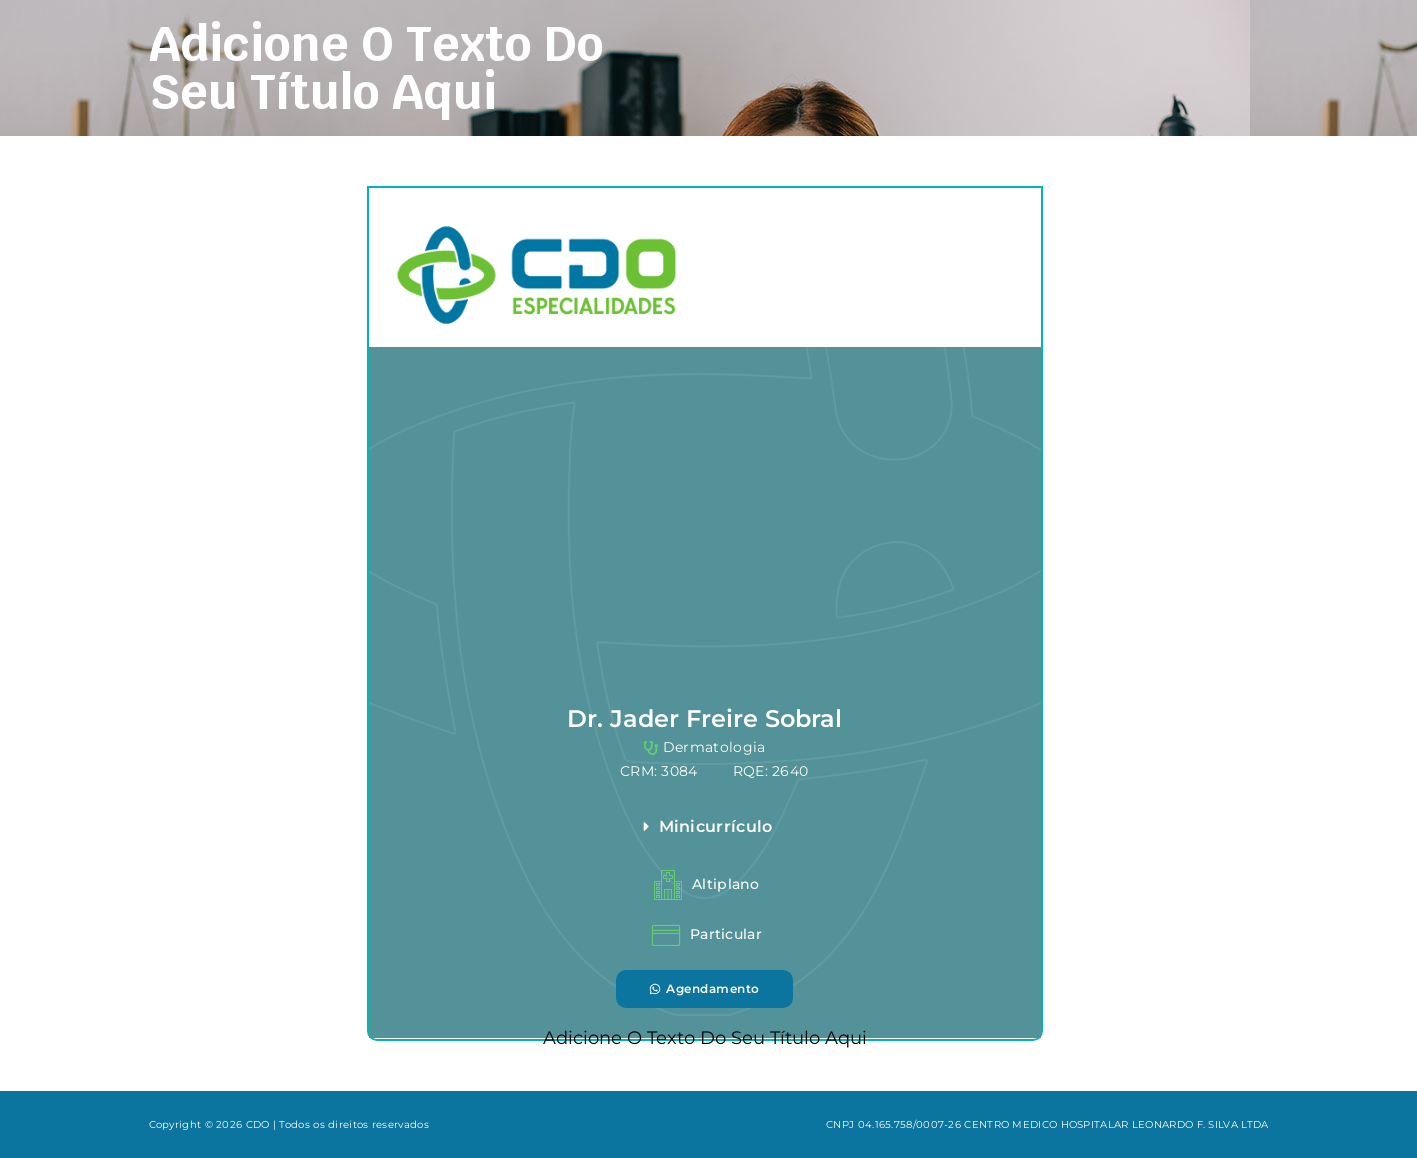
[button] (830, 827)
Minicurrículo (716, 826)
